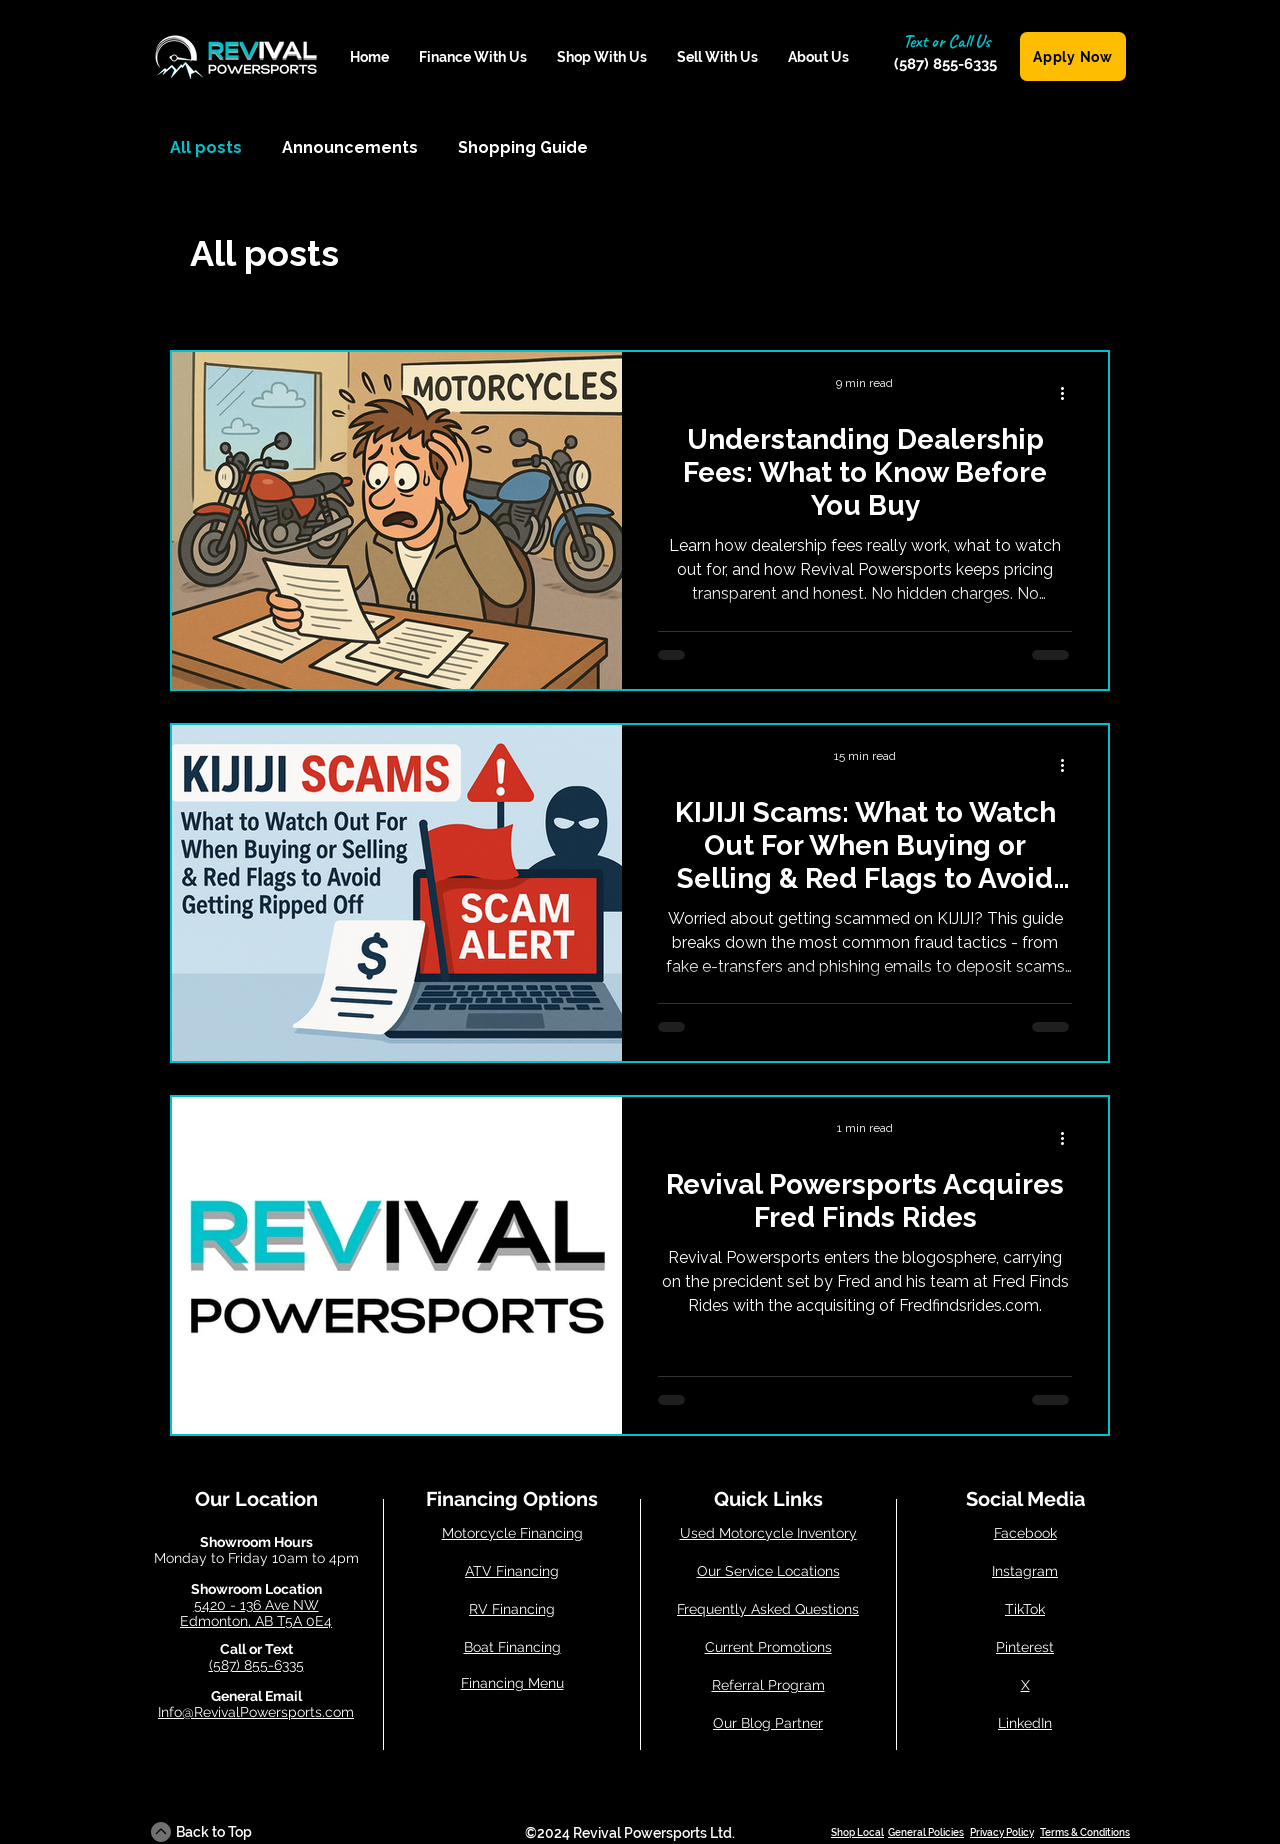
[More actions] (1069, 393)
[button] (473, 57)
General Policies (926, 1832)
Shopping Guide (523, 147)
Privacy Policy (1002, 1832)
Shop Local (857, 1832)
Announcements (350, 147)
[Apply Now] (1073, 56)
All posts (206, 147)
